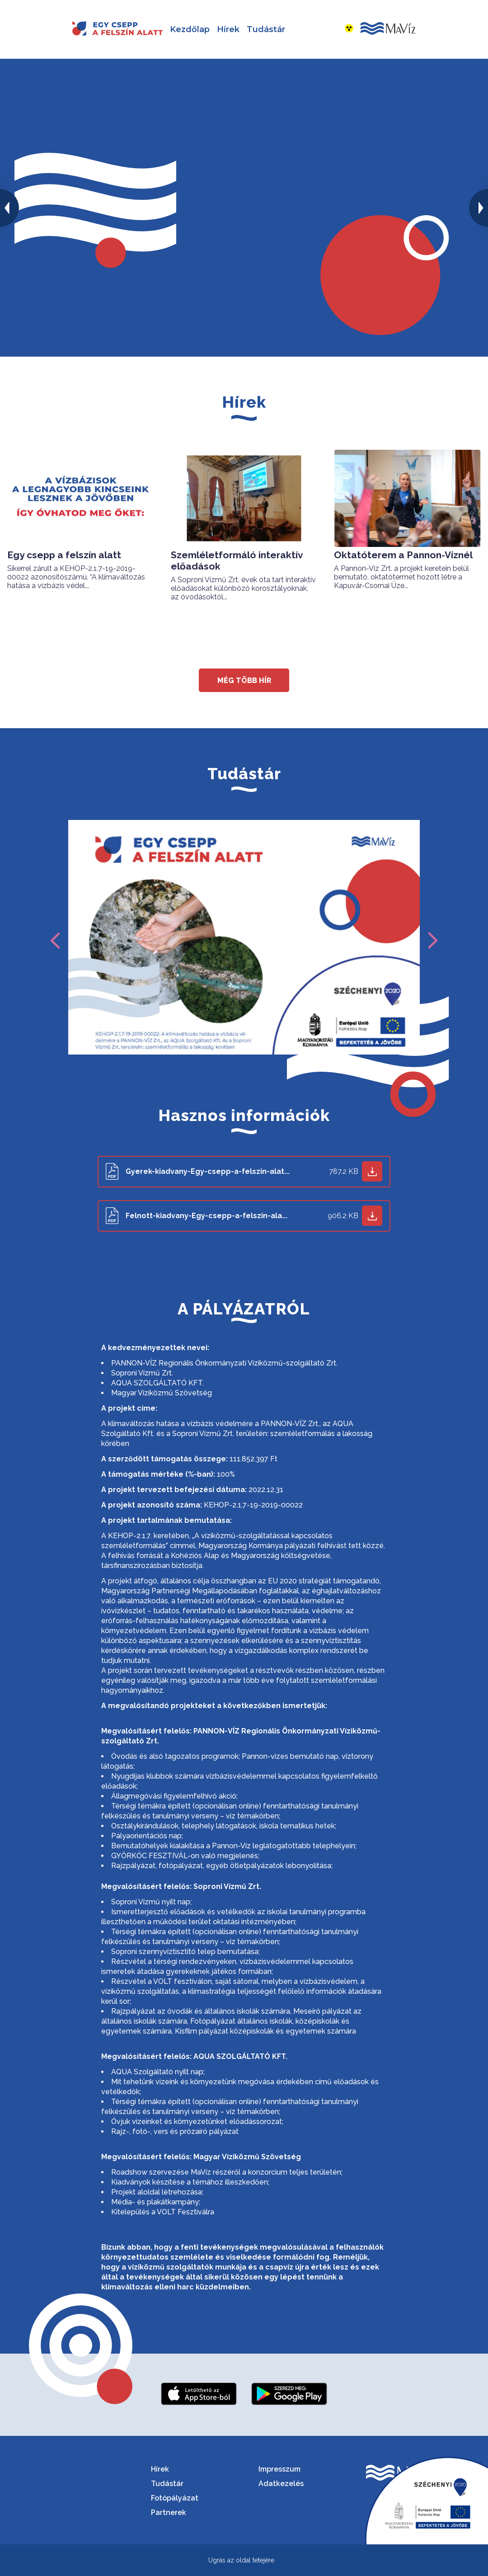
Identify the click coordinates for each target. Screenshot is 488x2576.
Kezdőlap (190, 29)
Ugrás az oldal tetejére (241, 2560)
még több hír (244, 680)
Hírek (228, 29)
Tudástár (266, 29)
